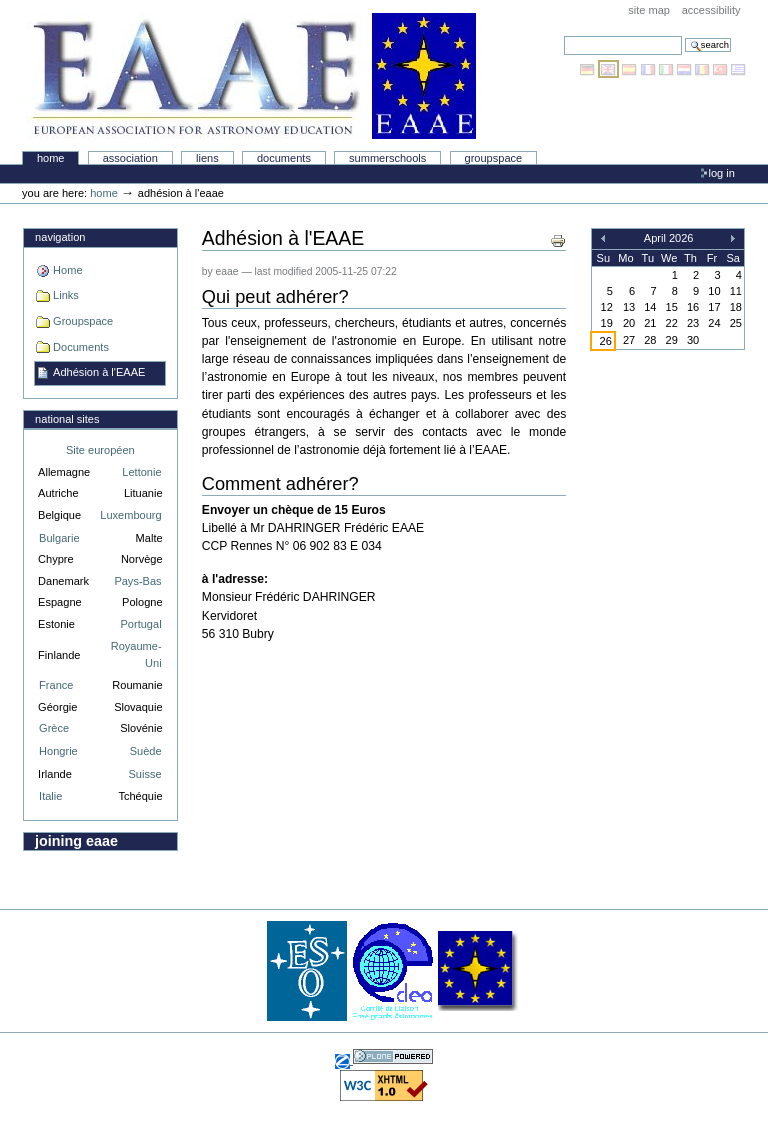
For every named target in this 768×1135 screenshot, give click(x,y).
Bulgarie (59, 538)
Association (130, 158)
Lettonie (141, 472)
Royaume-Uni (136, 654)
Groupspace (494, 158)
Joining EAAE (76, 841)
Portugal (141, 624)
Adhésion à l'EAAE (99, 372)
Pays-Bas (137, 581)
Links (66, 295)
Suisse (144, 774)
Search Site (563, 35)
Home (51, 158)
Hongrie (58, 751)
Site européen (100, 450)
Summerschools (387, 158)
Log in (722, 173)
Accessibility (711, 10)
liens (207, 158)
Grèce (54, 728)
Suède (146, 751)
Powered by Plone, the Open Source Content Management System (393, 1056)
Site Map (649, 10)
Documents (284, 158)
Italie (50, 796)
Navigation (60, 237)
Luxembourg (130, 515)
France (56, 685)
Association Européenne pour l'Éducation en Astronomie (251, 76)
